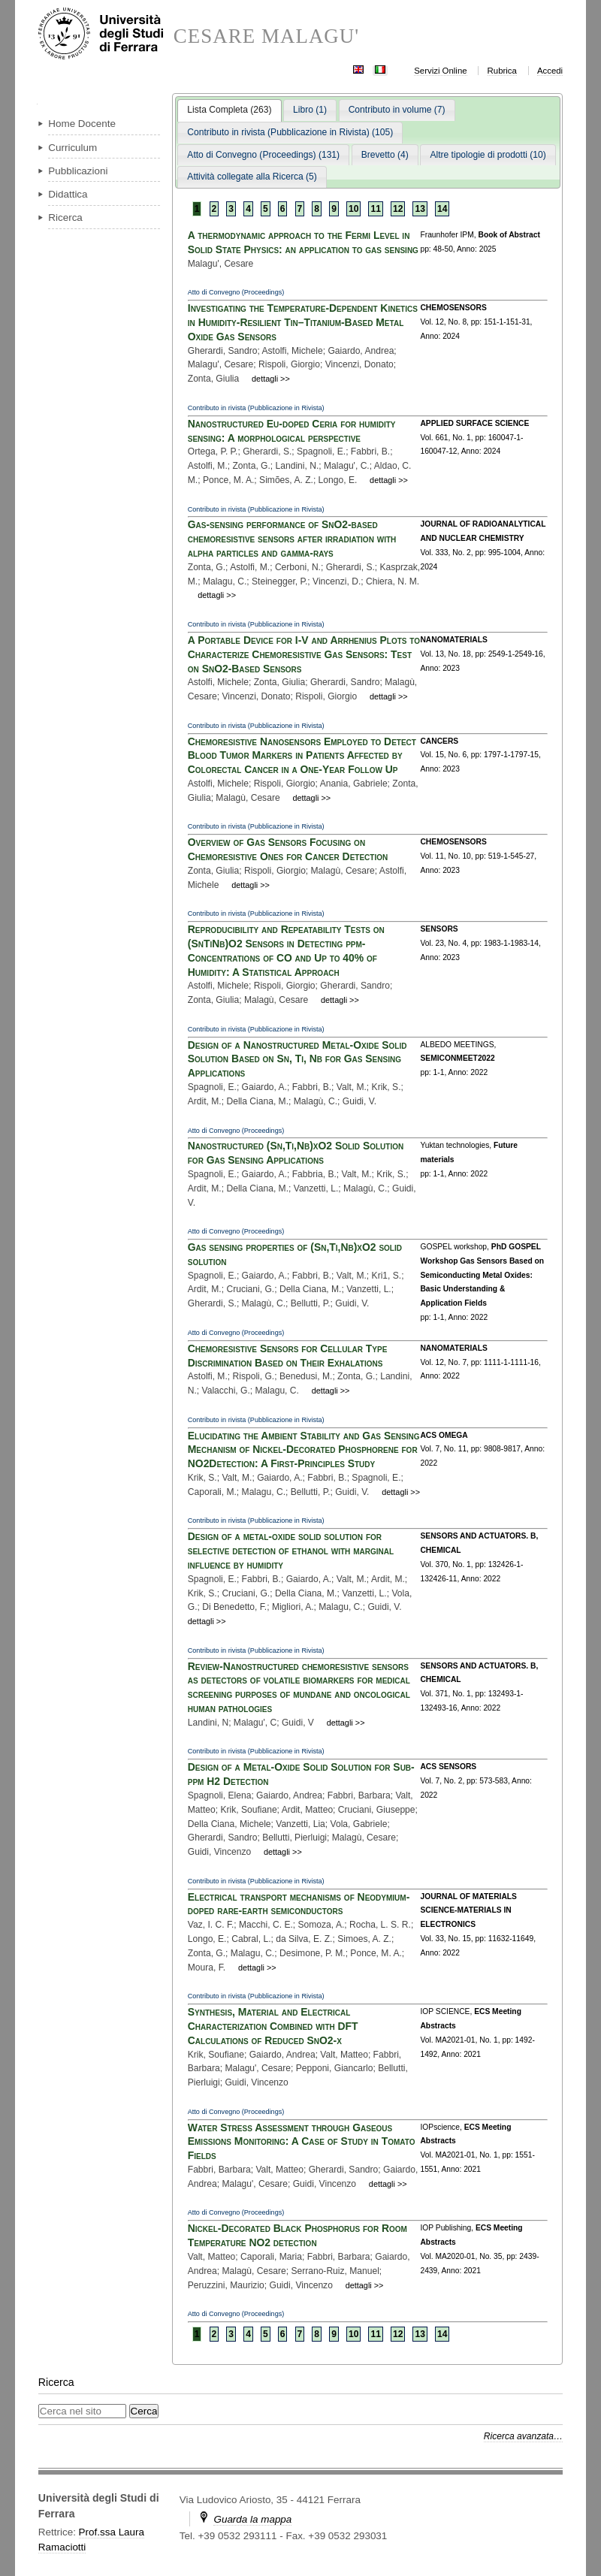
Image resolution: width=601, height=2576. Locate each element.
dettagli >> (271, 378)
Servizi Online (440, 70)
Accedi (550, 70)
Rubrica (502, 70)
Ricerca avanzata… (523, 2436)
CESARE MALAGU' (267, 36)
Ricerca (56, 2382)
